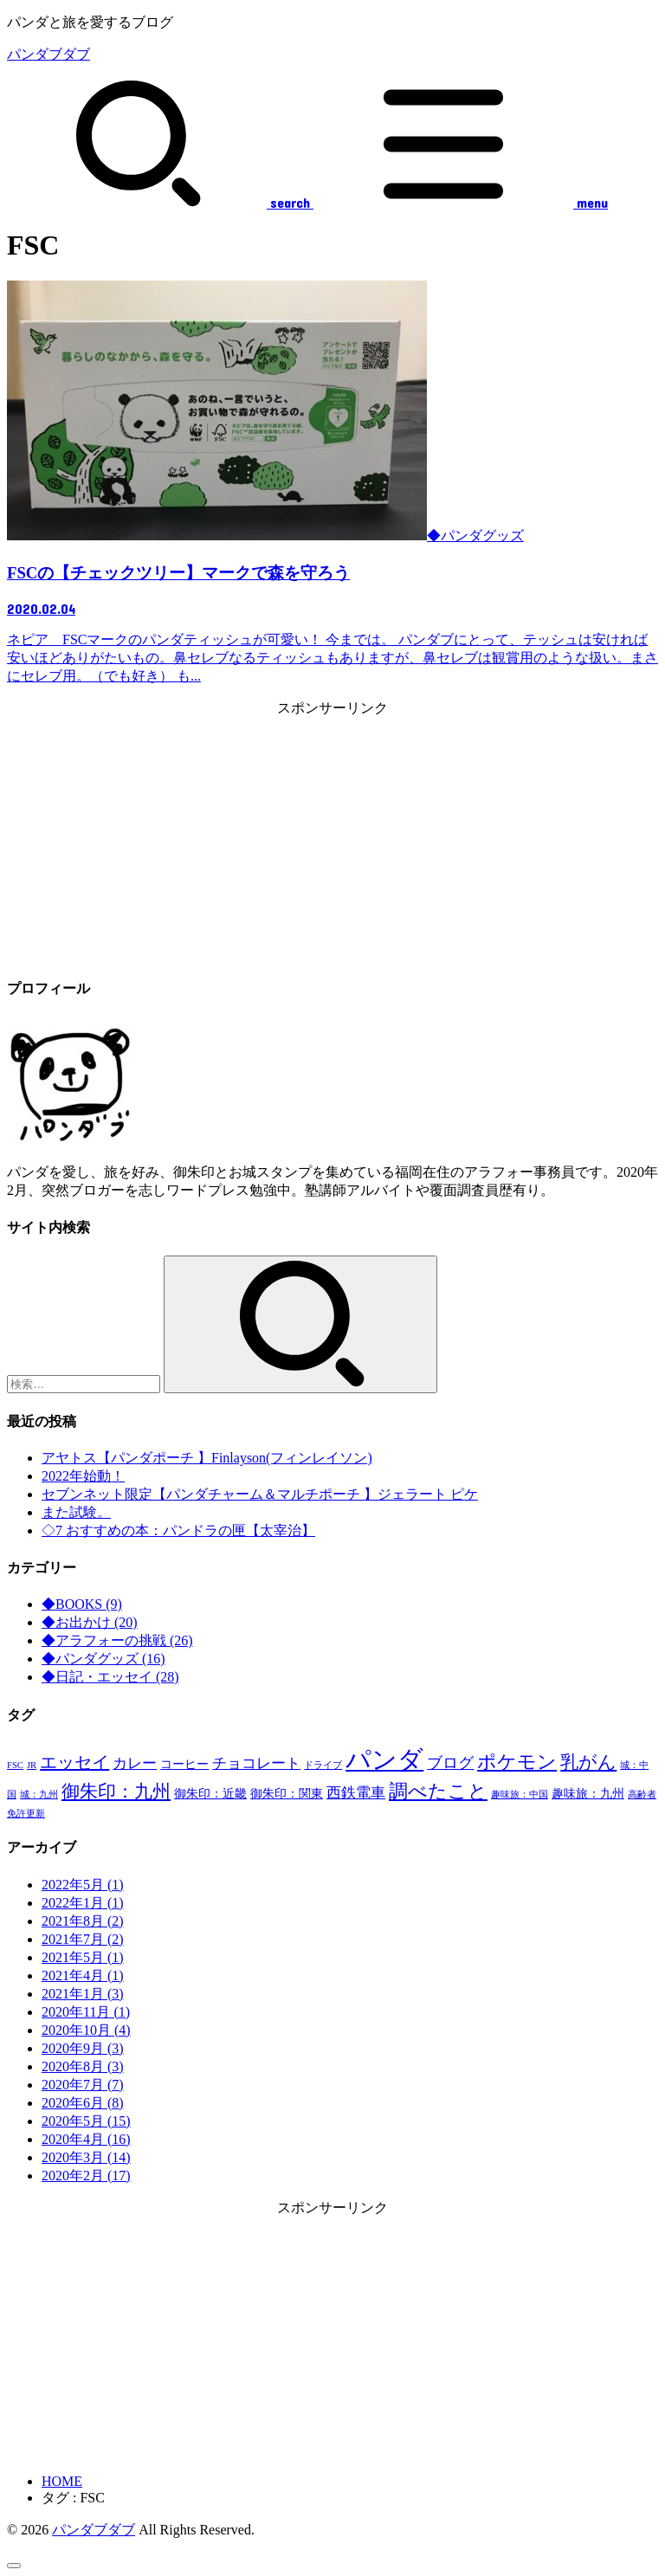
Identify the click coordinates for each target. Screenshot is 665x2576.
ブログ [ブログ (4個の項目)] (450, 1763)
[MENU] (459, 203)
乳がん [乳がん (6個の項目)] (588, 1762)
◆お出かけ (90, 1622)
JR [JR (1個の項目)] (31, 1765)
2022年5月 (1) (83, 1884)
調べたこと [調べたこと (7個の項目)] (438, 1791)
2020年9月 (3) (83, 2048)
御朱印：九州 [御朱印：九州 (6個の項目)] (116, 1791)
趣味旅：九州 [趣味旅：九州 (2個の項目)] (588, 1793)
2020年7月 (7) (83, 2084)
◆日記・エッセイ (110, 1676)
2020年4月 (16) (86, 2139)
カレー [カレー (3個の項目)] (135, 1763)
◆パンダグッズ (103, 1658)
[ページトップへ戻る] (14, 2565)
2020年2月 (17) (86, 2175)
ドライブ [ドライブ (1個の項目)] (323, 1765)
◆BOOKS (82, 1604)
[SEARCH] (158, 203)
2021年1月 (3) (83, 1993)
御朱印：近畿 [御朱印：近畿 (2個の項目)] (210, 1793)
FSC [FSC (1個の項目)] (15, 1765)
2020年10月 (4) (86, 2030)
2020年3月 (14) (86, 2157)
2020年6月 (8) (83, 2102)
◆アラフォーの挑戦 (117, 1640)
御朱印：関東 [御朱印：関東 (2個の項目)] (286, 1793)
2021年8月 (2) (83, 1921)
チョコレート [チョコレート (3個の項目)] (256, 1763)
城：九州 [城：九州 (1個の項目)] (39, 1794)
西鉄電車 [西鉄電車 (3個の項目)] (355, 1793)
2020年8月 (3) (83, 2066)
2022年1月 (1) (83, 1902)
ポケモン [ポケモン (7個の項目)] (517, 1761)
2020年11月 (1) (86, 2012)
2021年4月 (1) (83, 1975)
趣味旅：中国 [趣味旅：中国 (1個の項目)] (519, 1794)
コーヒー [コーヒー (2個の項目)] (184, 1764)
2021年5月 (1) (83, 1957)
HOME (62, 2481)
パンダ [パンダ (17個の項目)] (384, 1759)
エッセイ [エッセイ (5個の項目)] (74, 1762)
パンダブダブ (48, 54)
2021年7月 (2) (83, 1939)
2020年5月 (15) (86, 2121)
